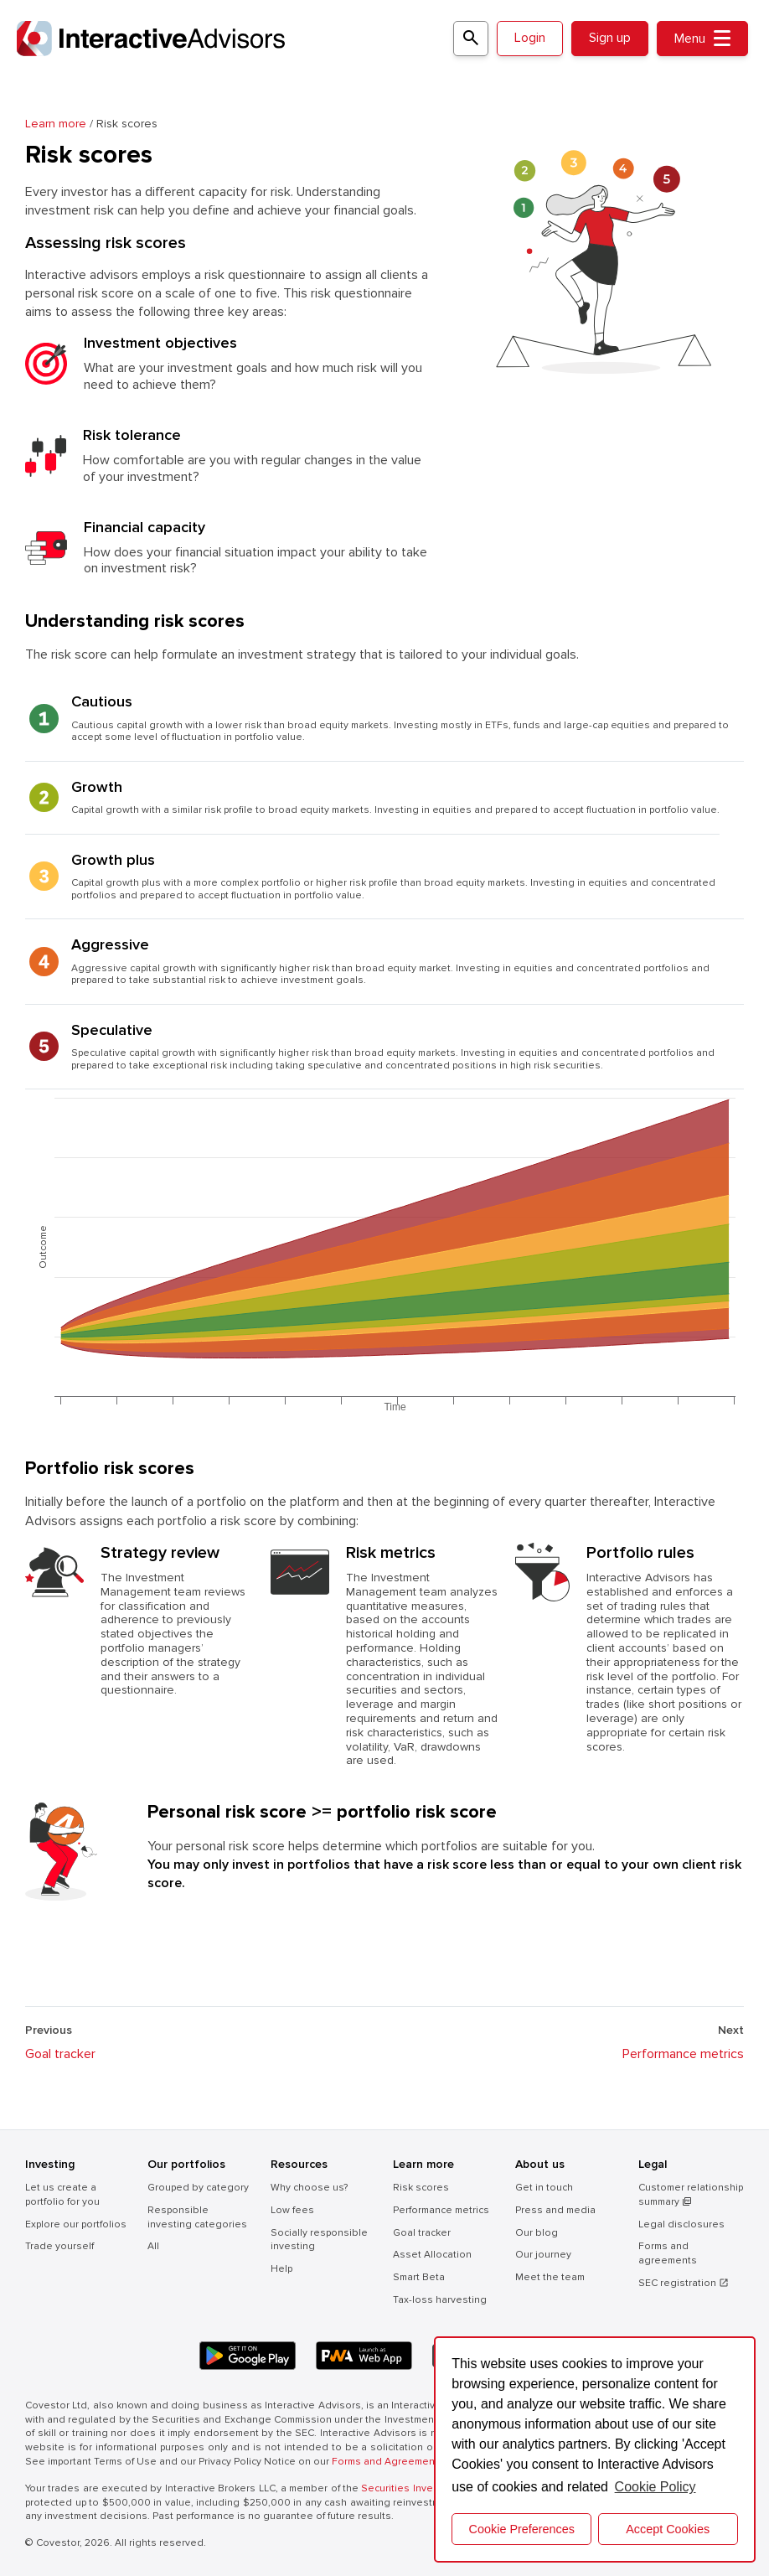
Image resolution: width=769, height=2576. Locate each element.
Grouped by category (198, 2187)
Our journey (543, 2254)
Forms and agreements (667, 2253)
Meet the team (550, 2277)
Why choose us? (309, 2187)
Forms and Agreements (388, 2461)
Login (529, 37)
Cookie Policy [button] (655, 2487)
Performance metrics (683, 2054)
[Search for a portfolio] (470, 38)
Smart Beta (419, 2277)
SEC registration (683, 2283)
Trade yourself (59, 2246)
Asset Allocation (432, 2254)
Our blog (536, 2233)
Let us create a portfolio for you (62, 2194)
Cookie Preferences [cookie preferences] (522, 2529)
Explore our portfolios (75, 2224)
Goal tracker (60, 2054)
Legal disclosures (681, 2224)
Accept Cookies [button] (668, 2529)
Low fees (292, 2210)
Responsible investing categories (197, 2217)
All (153, 2246)
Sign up (610, 37)
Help (281, 2269)
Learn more (57, 123)
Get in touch (544, 2187)
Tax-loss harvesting (440, 2300)
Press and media (555, 2210)
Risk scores (421, 2187)
